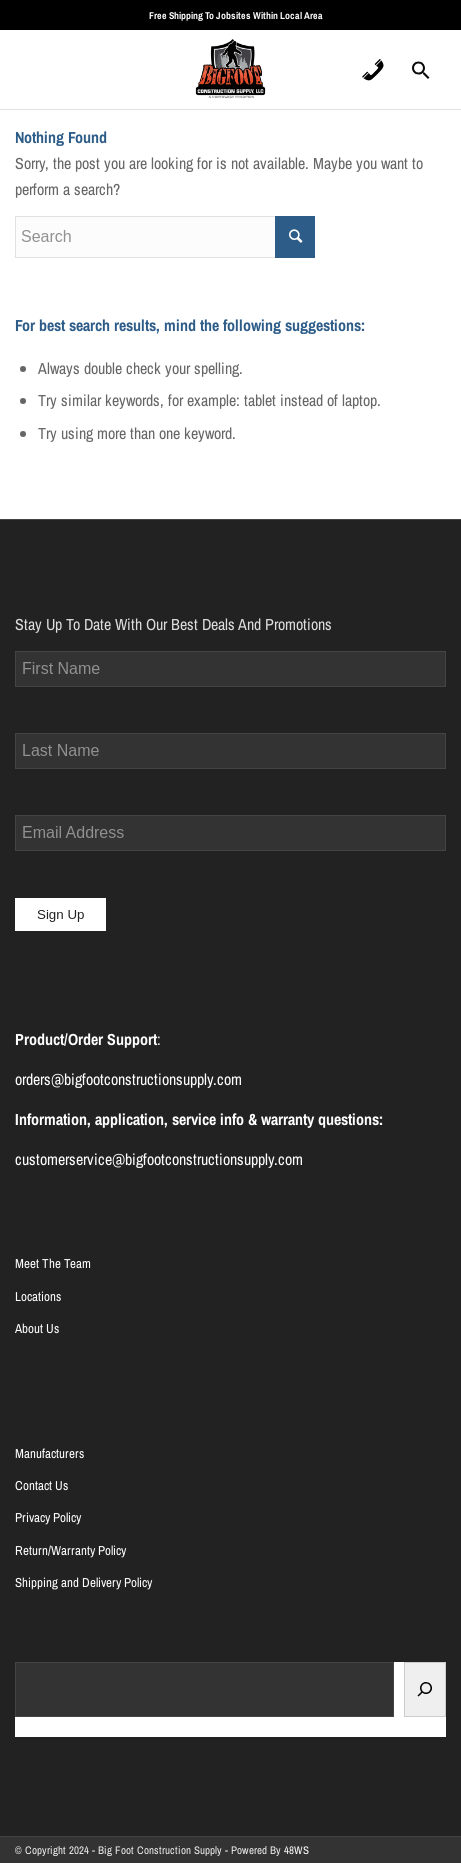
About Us (37, 1328)
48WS (296, 1850)
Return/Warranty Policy (70, 1550)
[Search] (425, 1689)
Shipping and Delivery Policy (83, 1582)
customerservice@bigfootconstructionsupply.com (159, 1159)
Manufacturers (49, 1453)
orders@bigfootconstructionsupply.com (128, 1079)
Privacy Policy (48, 1517)
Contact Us (41, 1485)
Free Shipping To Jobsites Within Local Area (236, 15)
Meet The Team (53, 1263)
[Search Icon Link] (421, 76)
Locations (38, 1296)
